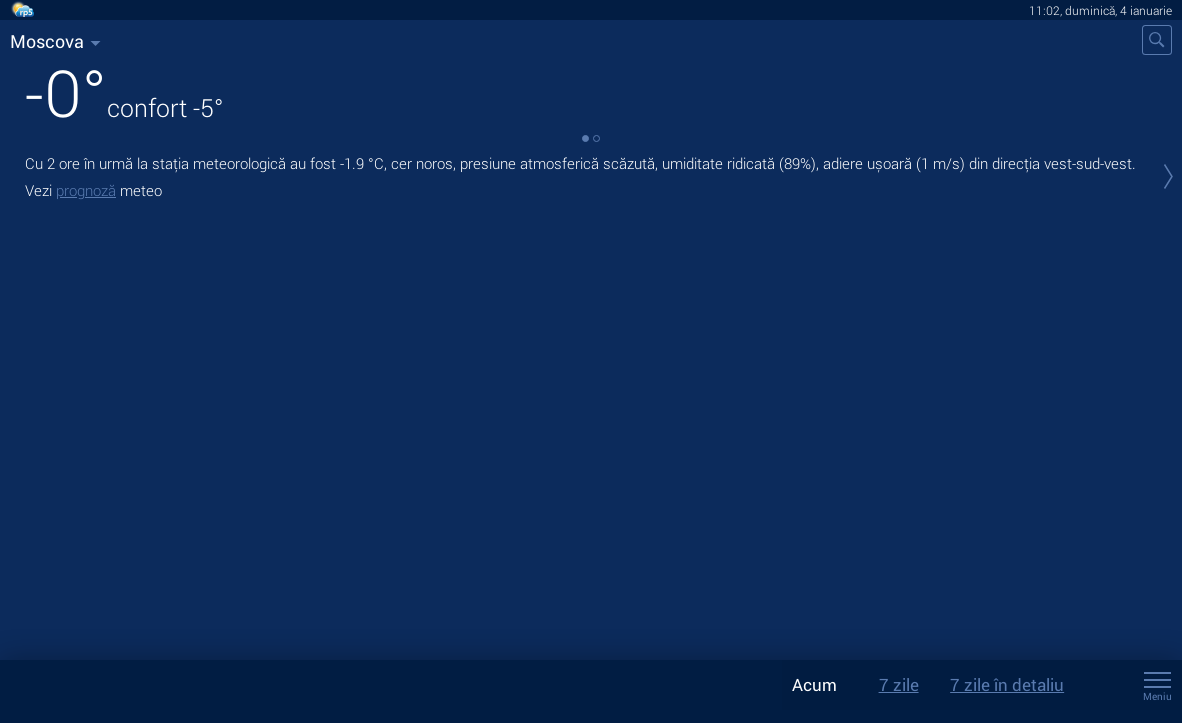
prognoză (86, 190)
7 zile (899, 684)
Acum (814, 684)
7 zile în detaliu (1007, 684)
